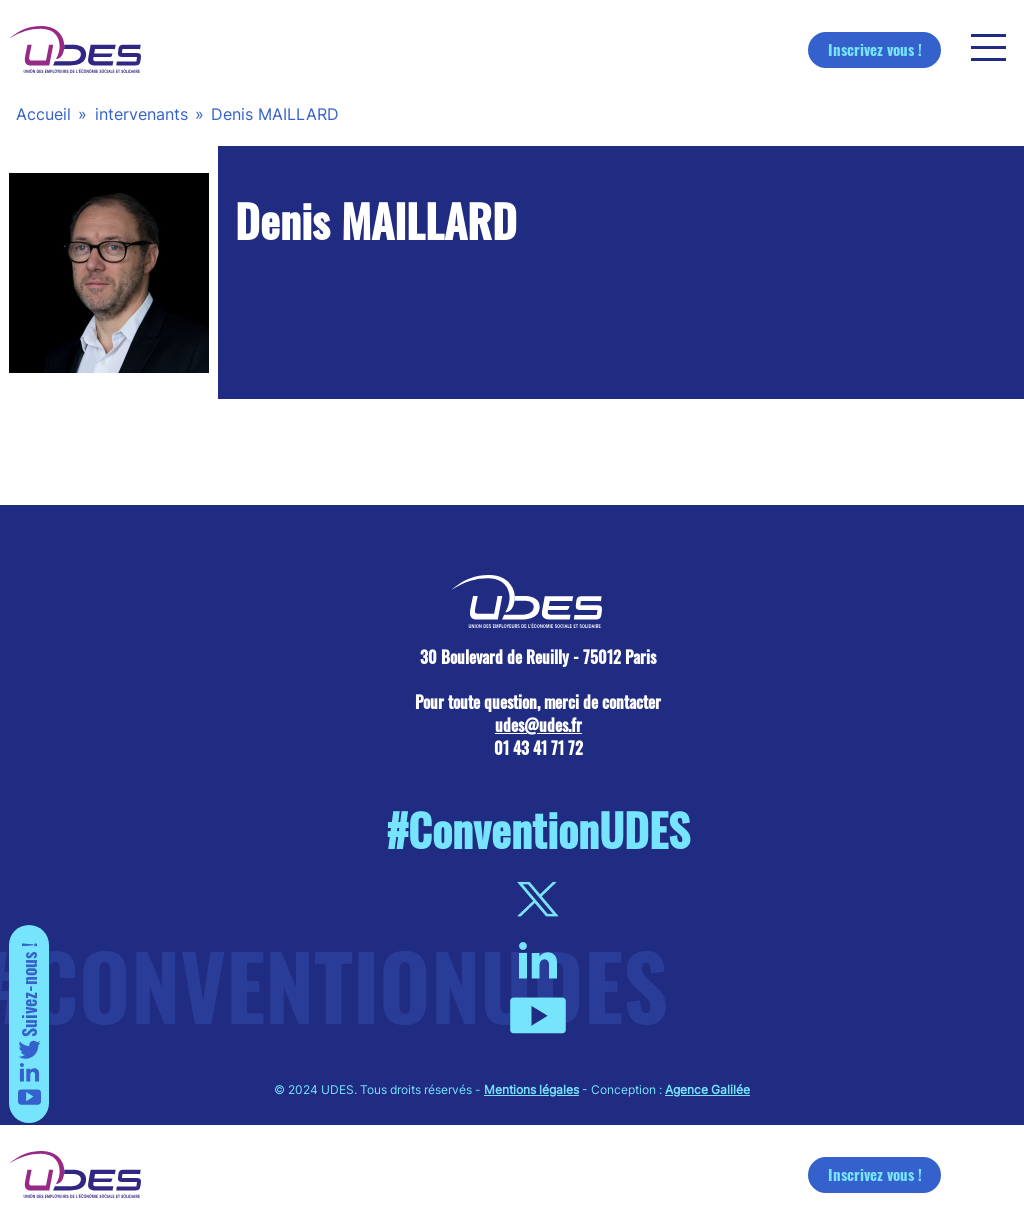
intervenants (141, 114)
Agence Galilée (707, 1089)
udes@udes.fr (538, 725)
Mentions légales (531, 1089)
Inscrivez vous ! (875, 49)
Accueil (43, 114)
